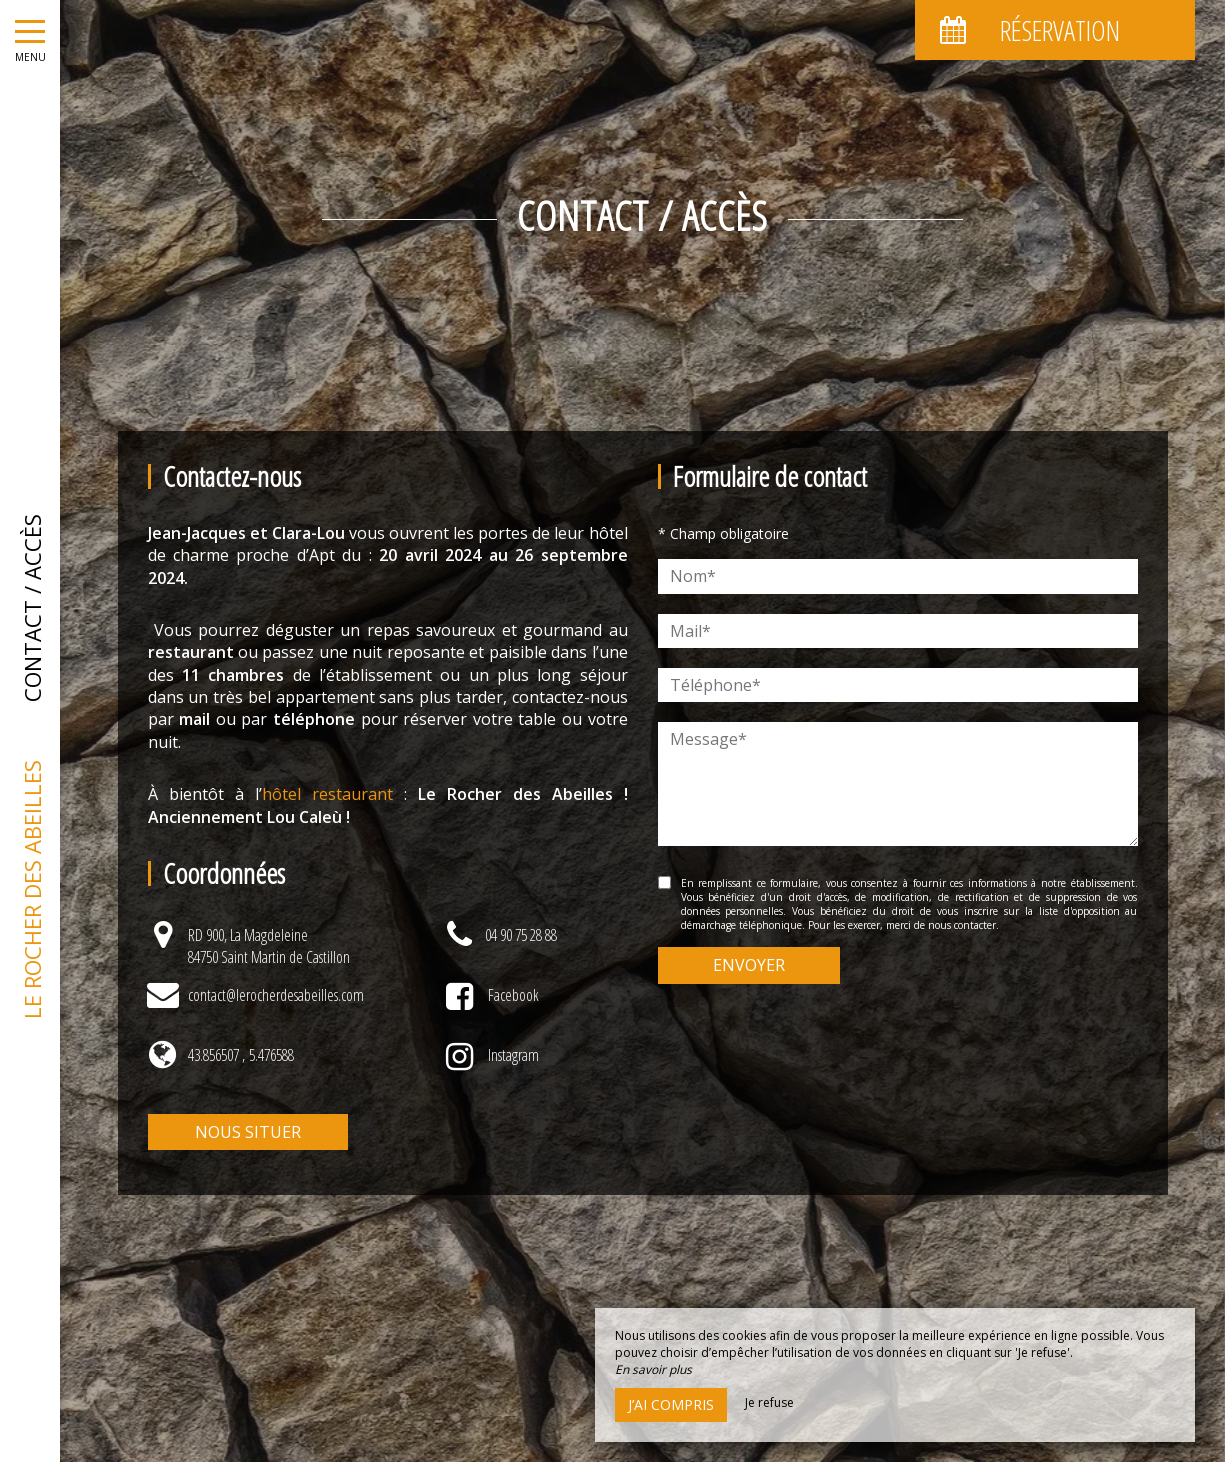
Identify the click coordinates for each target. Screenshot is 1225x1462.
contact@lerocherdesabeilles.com (276, 995)
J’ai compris (671, 1404)
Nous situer (248, 1132)
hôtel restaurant (333, 794)
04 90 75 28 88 (521, 935)
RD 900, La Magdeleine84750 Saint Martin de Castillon (269, 946)
